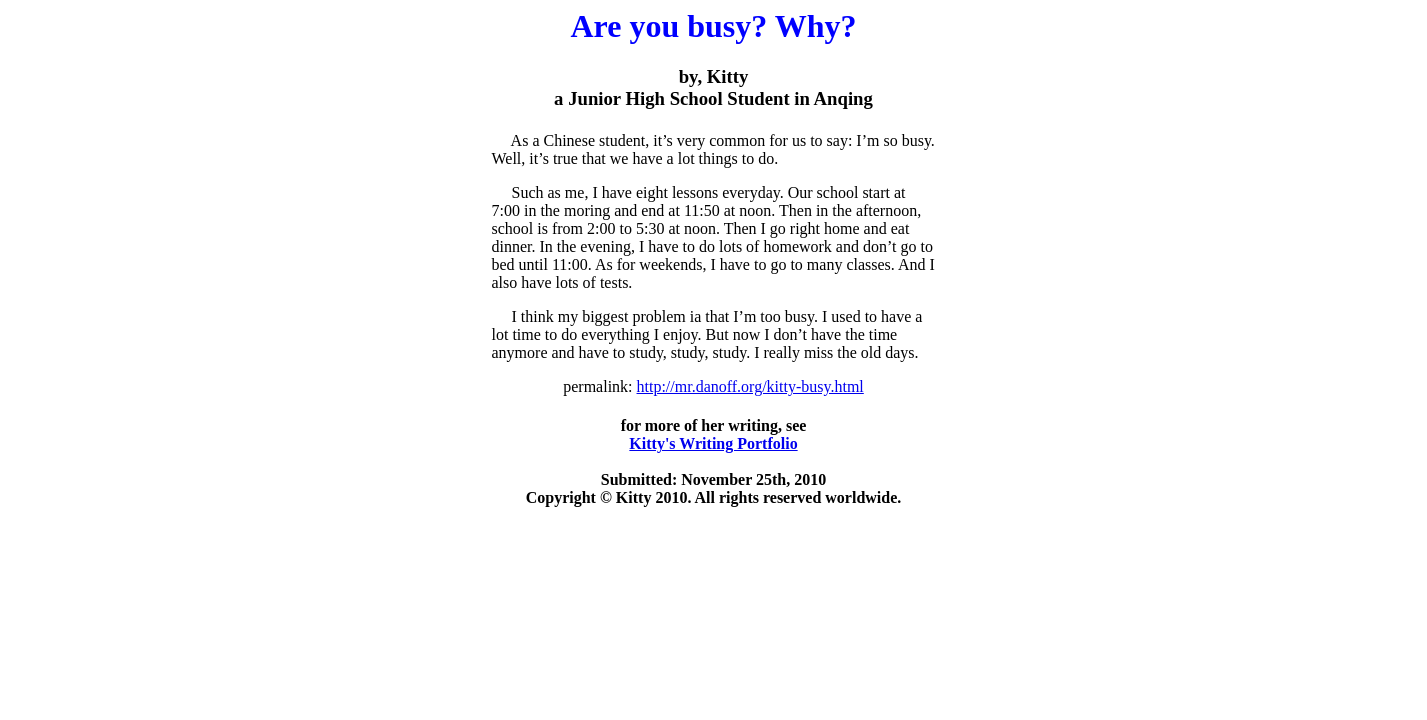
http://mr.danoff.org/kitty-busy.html (750, 386)
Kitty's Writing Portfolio (713, 443)
